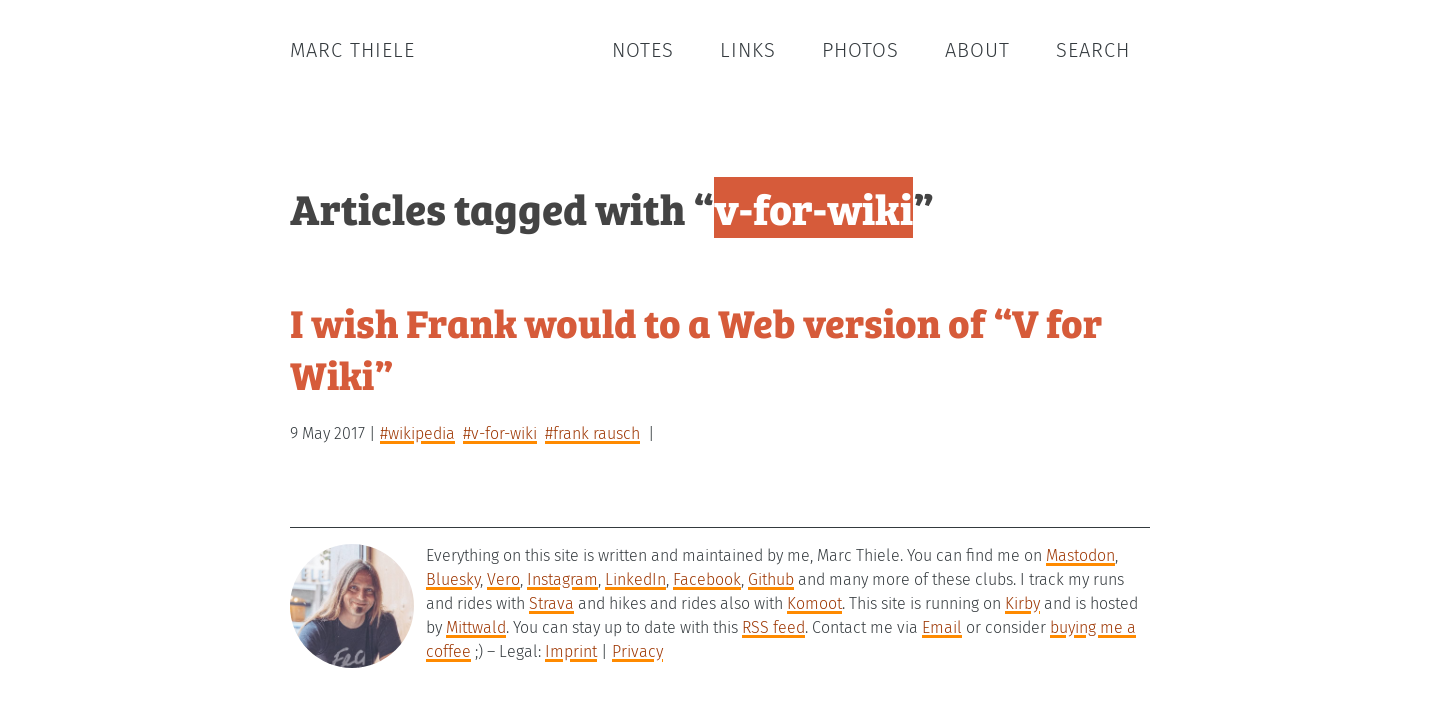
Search (1093, 50)
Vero (503, 579)
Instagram (562, 579)
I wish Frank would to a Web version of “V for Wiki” (696, 347)
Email (942, 627)
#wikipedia (417, 433)
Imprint (571, 651)
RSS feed (773, 627)
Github (771, 579)
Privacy (637, 651)
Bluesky (453, 579)
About (977, 50)
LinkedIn (635, 579)
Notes (643, 50)
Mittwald (476, 627)
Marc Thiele (352, 50)
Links (748, 50)
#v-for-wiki (500, 433)
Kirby (1022, 603)
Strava (551, 603)
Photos (860, 50)
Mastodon (1080, 555)
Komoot (814, 603)
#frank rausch (592, 433)
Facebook (707, 579)
